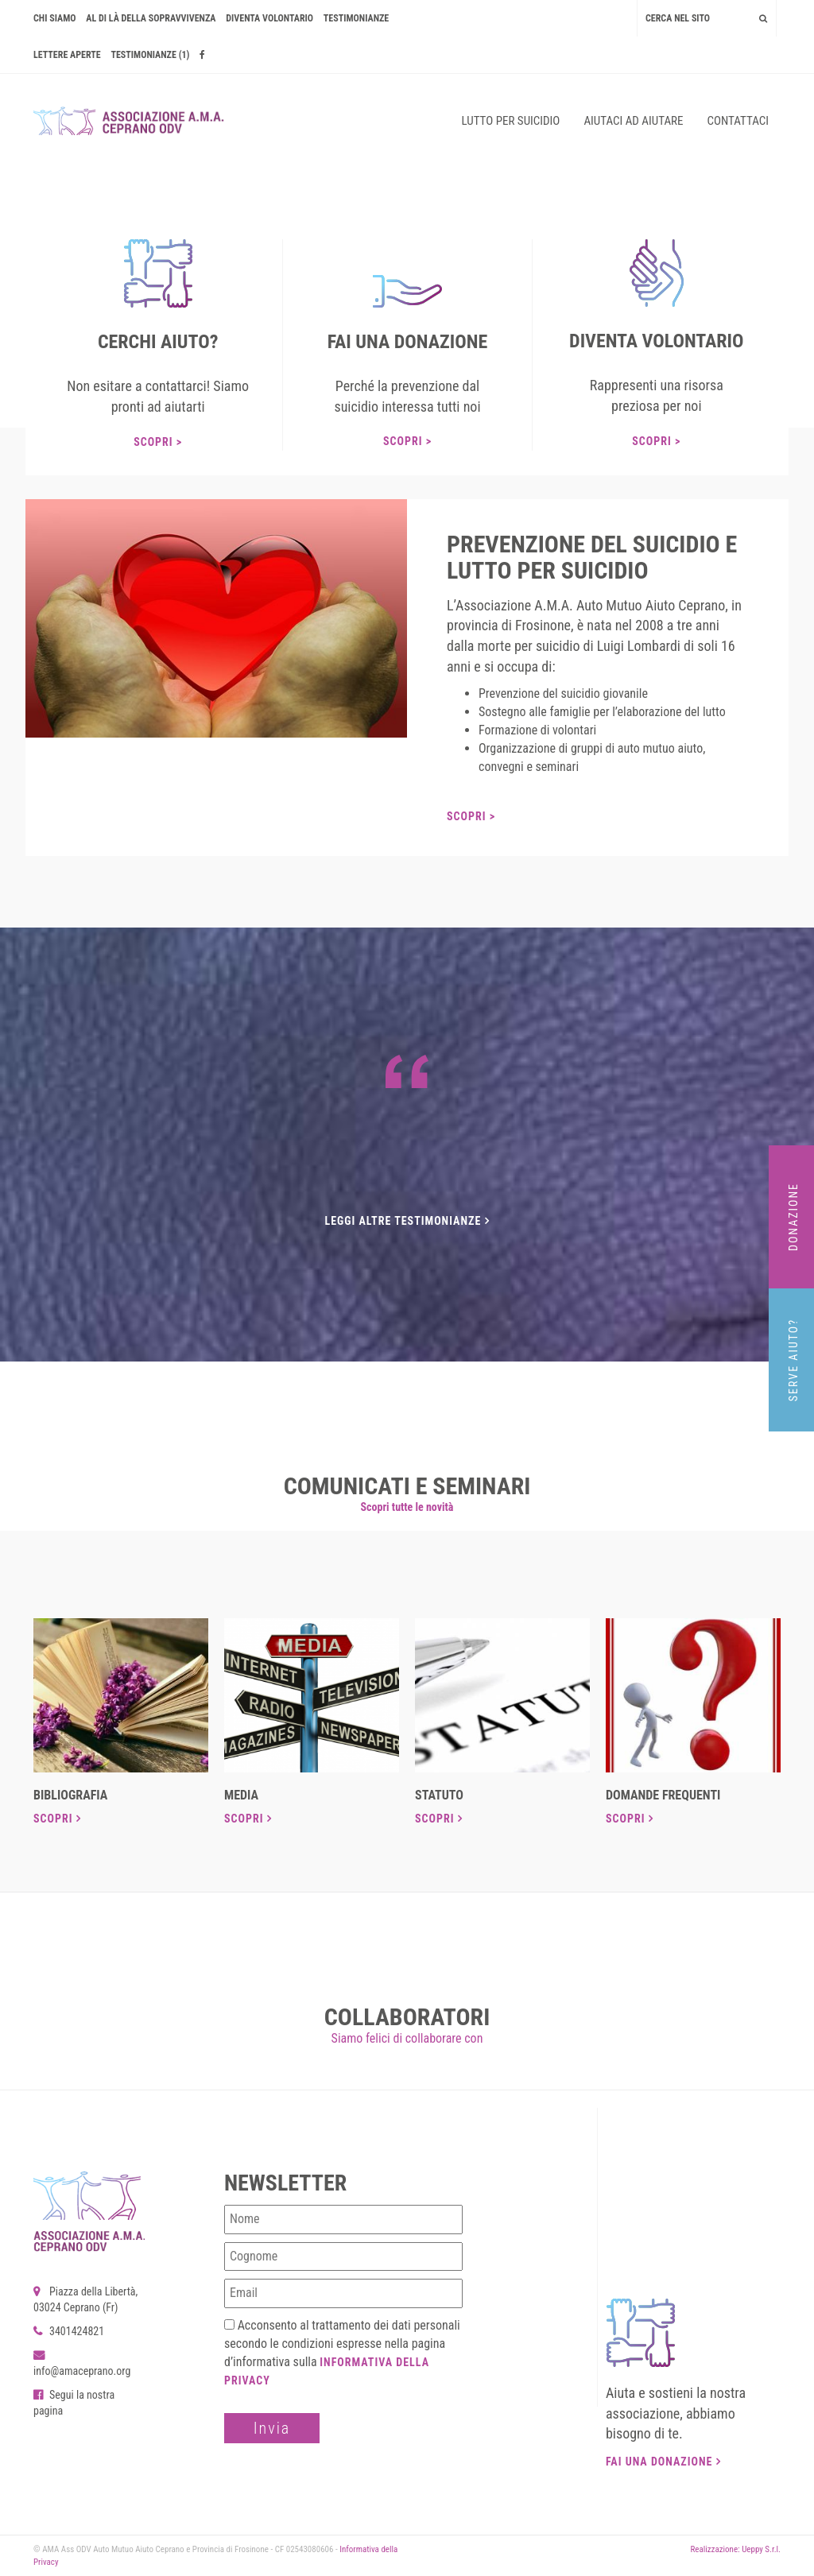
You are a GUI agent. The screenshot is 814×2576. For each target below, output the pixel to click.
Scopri (57, 1818)
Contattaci (738, 121)
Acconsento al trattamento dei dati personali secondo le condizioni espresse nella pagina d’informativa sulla (342, 2352)
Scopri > (158, 442)
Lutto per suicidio (511, 121)
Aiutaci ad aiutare (633, 121)
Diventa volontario (269, 18)
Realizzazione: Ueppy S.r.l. (735, 2549)
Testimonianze (356, 18)
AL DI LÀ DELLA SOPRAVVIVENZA (150, 18)
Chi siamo (54, 18)
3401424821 (68, 2331)
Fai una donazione (663, 2461)
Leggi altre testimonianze (406, 1220)
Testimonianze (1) (149, 54)
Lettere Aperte (67, 54)
